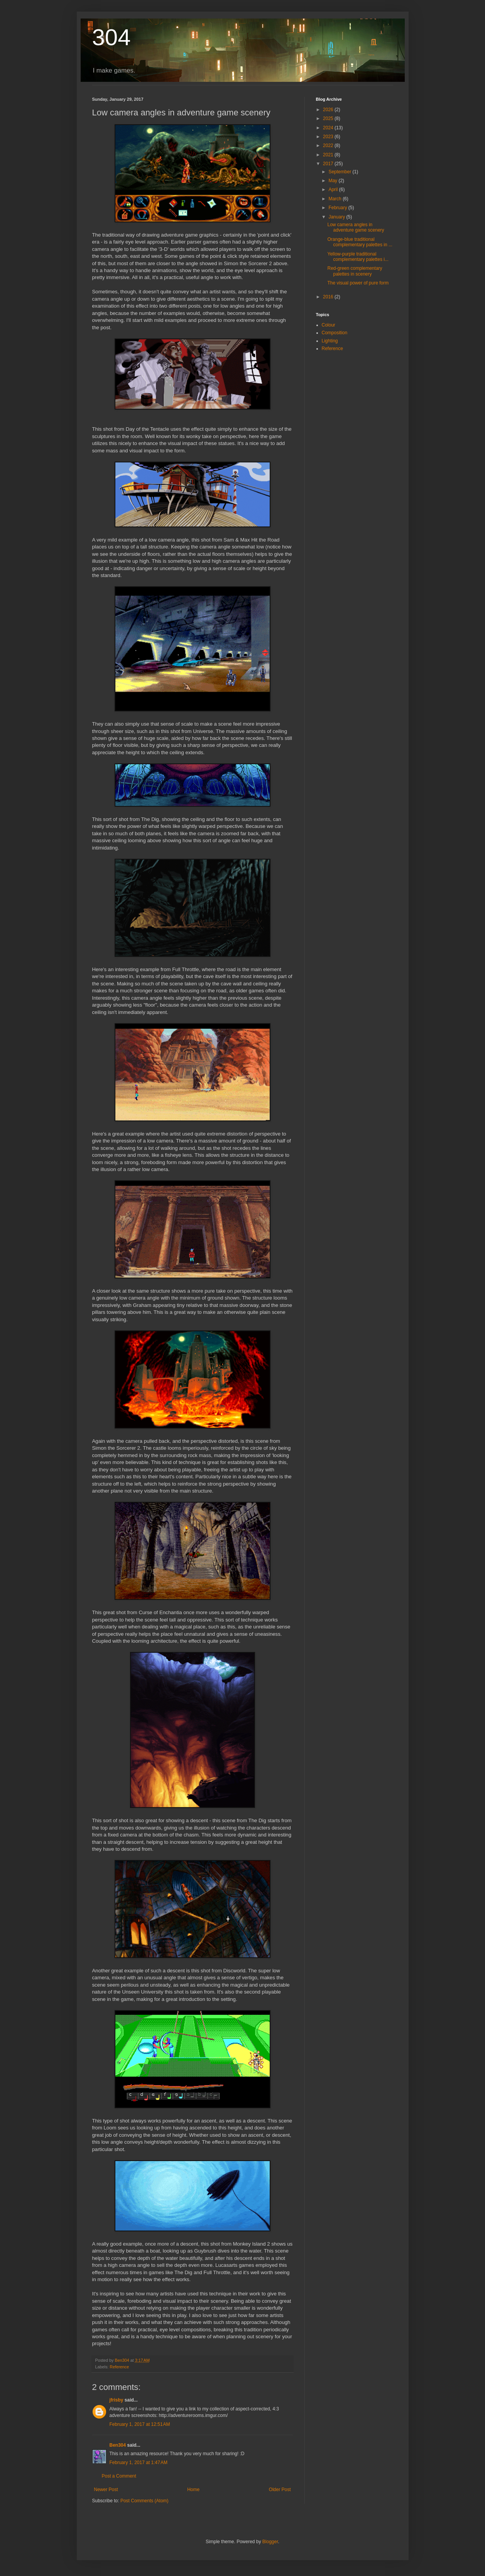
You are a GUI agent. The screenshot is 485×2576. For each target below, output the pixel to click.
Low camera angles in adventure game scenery (355, 227)
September (340, 171)
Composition (335, 332)
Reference (119, 2366)
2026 (329, 109)
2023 (329, 136)
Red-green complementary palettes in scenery (354, 271)
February (338, 207)
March (335, 198)
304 (111, 37)
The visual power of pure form (358, 283)
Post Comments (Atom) (144, 2500)
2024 (329, 127)
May (333, 180)
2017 (329, 163)
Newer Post (106, 2489)
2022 (329, 145)
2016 (329, 297)
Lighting (330, 341)
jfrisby (116, 2400)
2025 (329, 118)
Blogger (270, 2541)
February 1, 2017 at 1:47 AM (138, 2462)
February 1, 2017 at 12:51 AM (140, 2424)
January (337, 217)
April (333, 189)
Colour (328, 325)
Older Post (280, 2489)
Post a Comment (119, 2476)
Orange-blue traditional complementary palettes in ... (359, 242)
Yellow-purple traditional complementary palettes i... (357, 256)
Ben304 (118, 2445)
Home (193, 2489)
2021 (329, 154)
